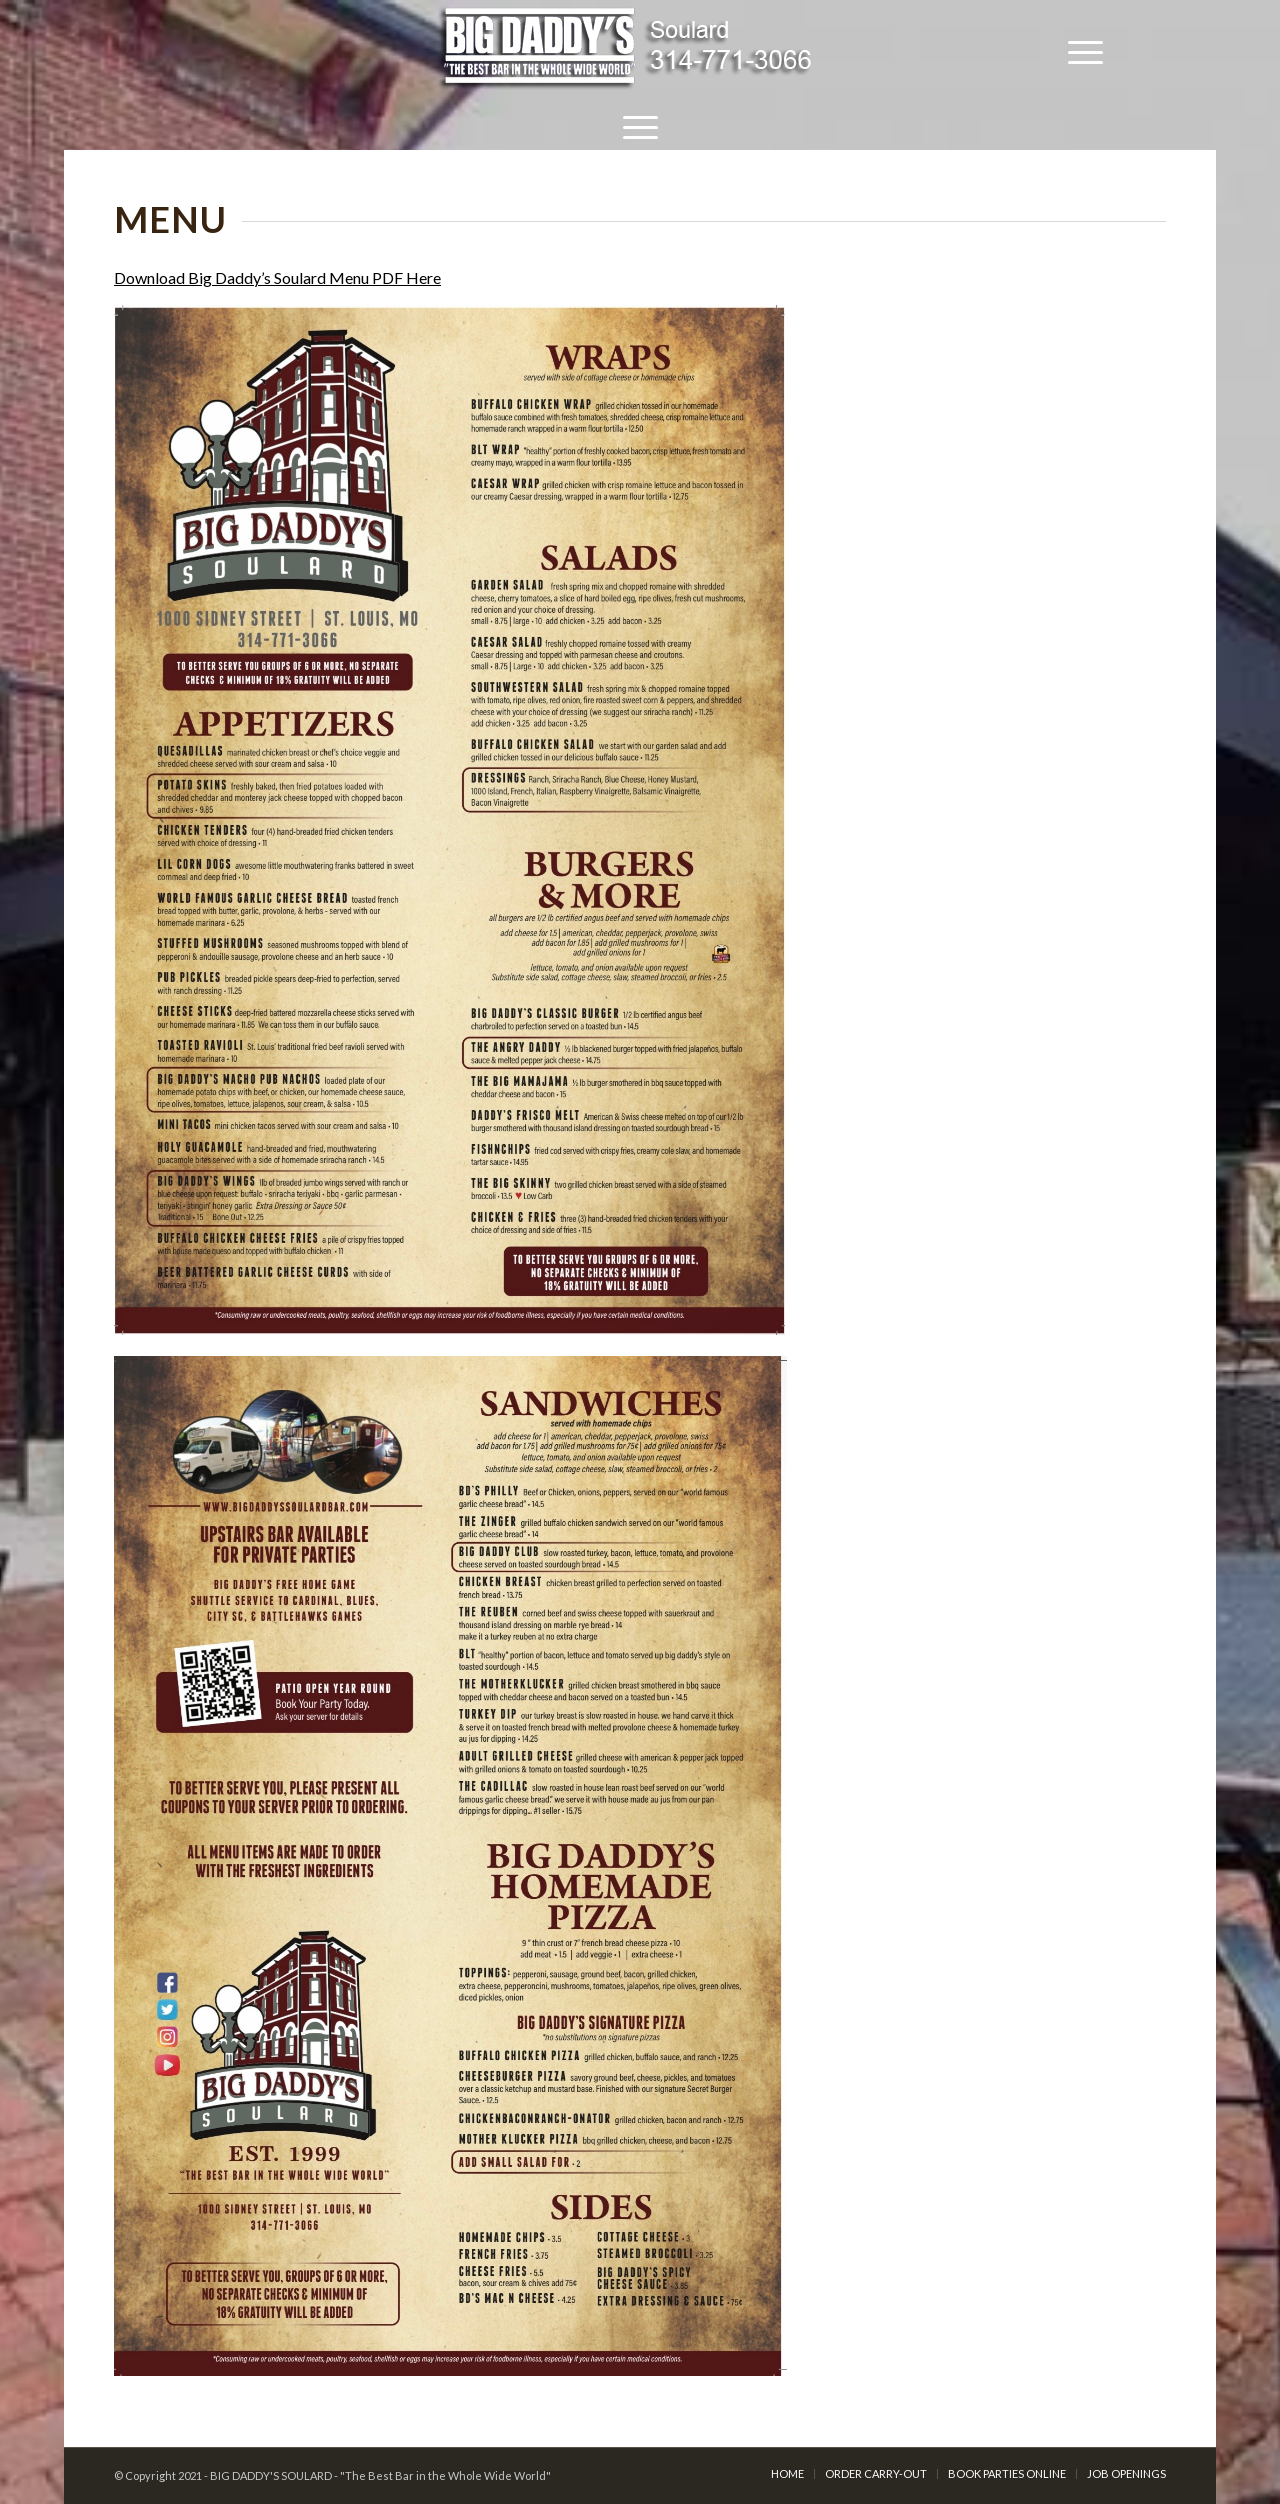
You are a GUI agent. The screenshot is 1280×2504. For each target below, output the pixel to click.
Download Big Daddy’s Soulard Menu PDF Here (277, 277)
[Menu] (1085, 50)
